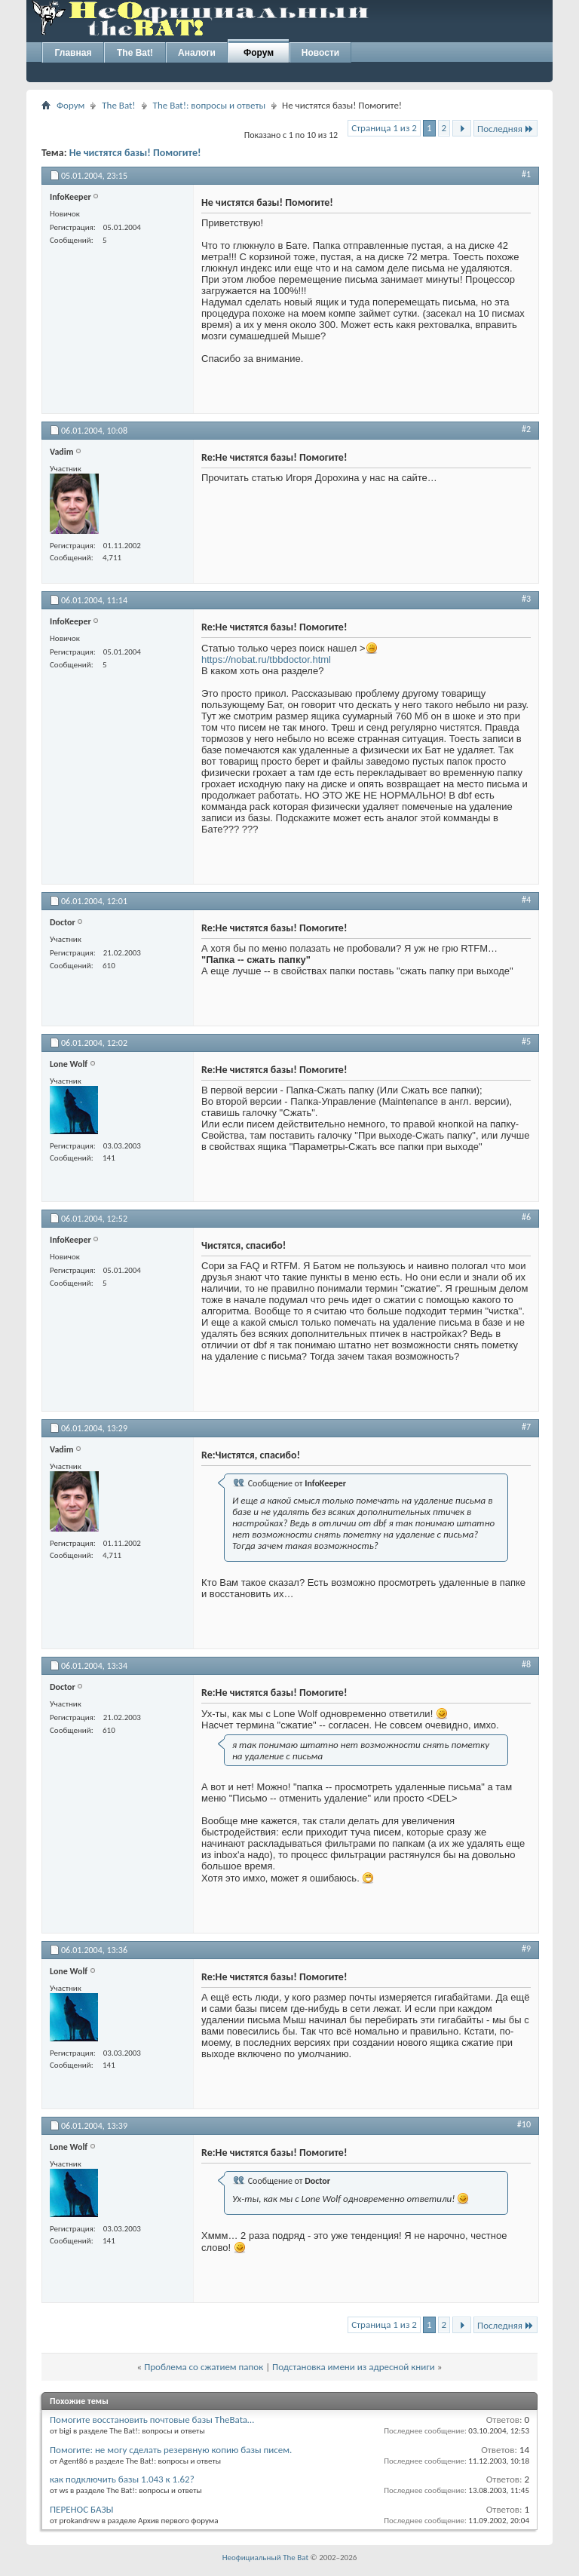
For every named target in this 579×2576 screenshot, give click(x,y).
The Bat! (135, 53)
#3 (526, 598)
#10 (524, 2124)
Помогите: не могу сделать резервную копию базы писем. (171, 2449)
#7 (526, 1426)
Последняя (505, 128)
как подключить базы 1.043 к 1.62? (122, 2479)
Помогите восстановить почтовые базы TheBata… (152, 2419)
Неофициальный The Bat (265, 2557)
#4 (526, 899)
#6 (526, 1217)
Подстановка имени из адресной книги (353, 2366)
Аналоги (197, 53)
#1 (526, 174)
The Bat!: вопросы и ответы (209, 105)
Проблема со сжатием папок (203, 2366)
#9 (526, 1948)
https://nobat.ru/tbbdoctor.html (266, 659)
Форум (259, 53)
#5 (526, 1041)
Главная (73, 53)
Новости (320, 53)
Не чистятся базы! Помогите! (135, 152)
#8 (526, 1664)
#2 (526, 429)
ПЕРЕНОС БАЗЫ (82, 2509)
